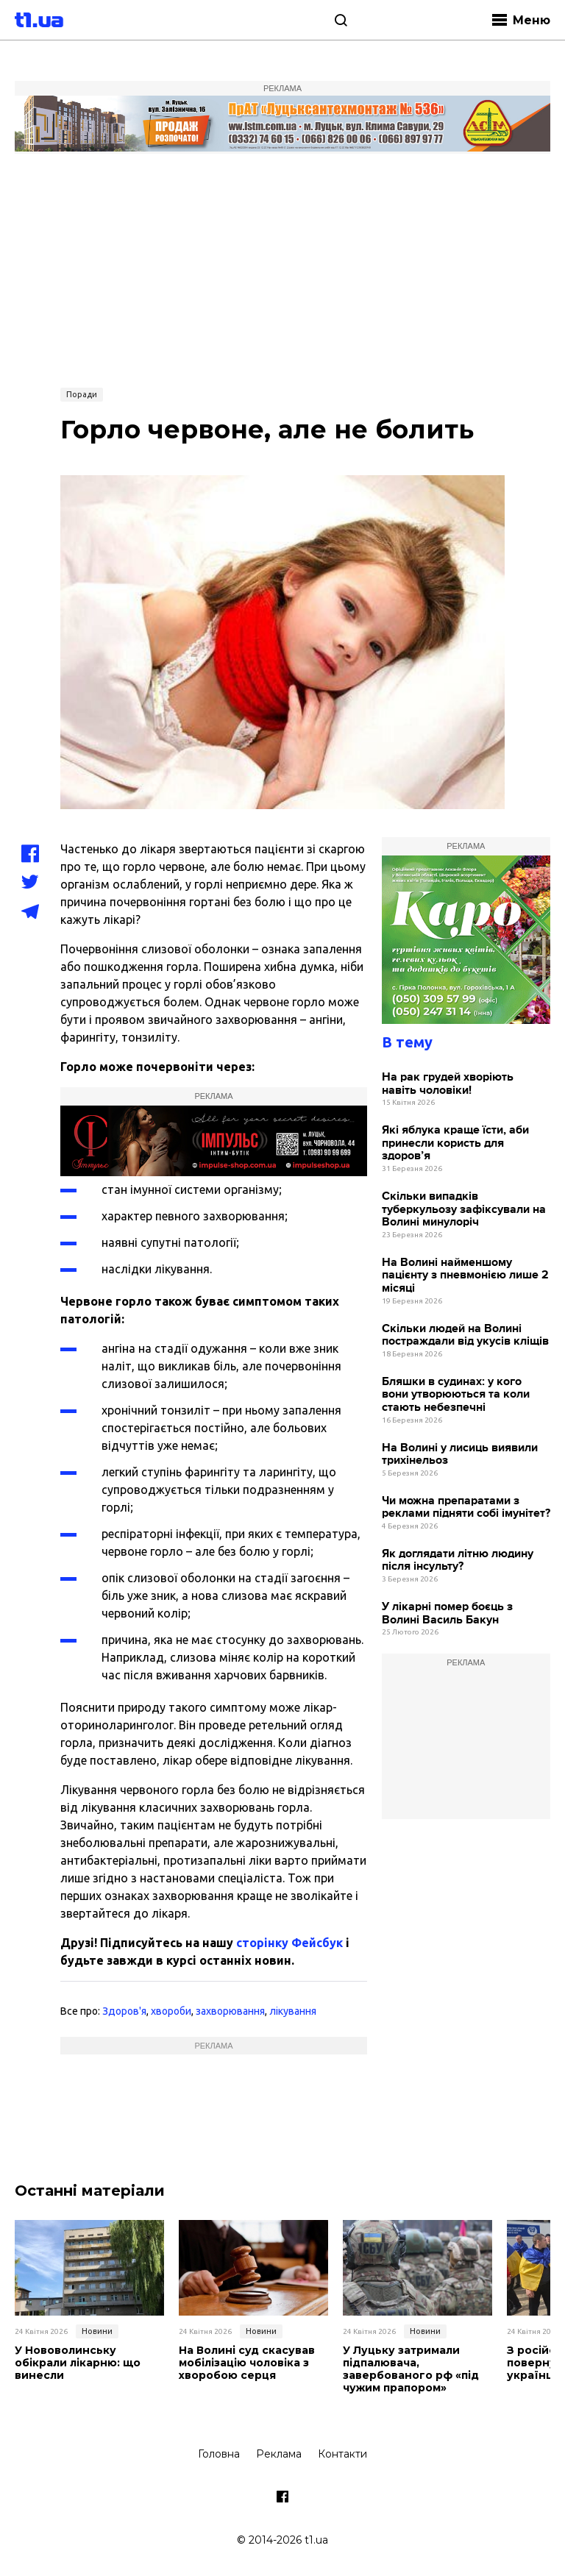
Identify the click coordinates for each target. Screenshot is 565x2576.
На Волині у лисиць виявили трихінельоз (460, 1454)
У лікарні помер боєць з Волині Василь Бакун (447, 1613)
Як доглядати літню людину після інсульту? (457, 1560)
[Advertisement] (282, 268)
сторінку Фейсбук (289, 1942)
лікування (292, 2011)
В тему (407, 1041)
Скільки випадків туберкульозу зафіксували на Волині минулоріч (464, 1209)
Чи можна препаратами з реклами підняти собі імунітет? (466, 1507)
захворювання (230, 2011)
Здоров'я (124, 2011)
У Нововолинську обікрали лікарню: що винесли (78, 2362)
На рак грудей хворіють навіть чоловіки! (448, 1084)
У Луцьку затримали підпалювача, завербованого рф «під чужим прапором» (411, 2369)
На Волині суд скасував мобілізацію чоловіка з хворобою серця (247, 2362)
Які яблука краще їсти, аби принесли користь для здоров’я (455, 1143)
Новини (97, 2331)
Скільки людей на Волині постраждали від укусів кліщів (465, 1335)
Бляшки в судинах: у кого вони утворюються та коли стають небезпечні (456, 1395)
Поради (81, 394)
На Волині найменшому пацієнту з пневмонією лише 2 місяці (465, 1275)
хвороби (171, 2011)
